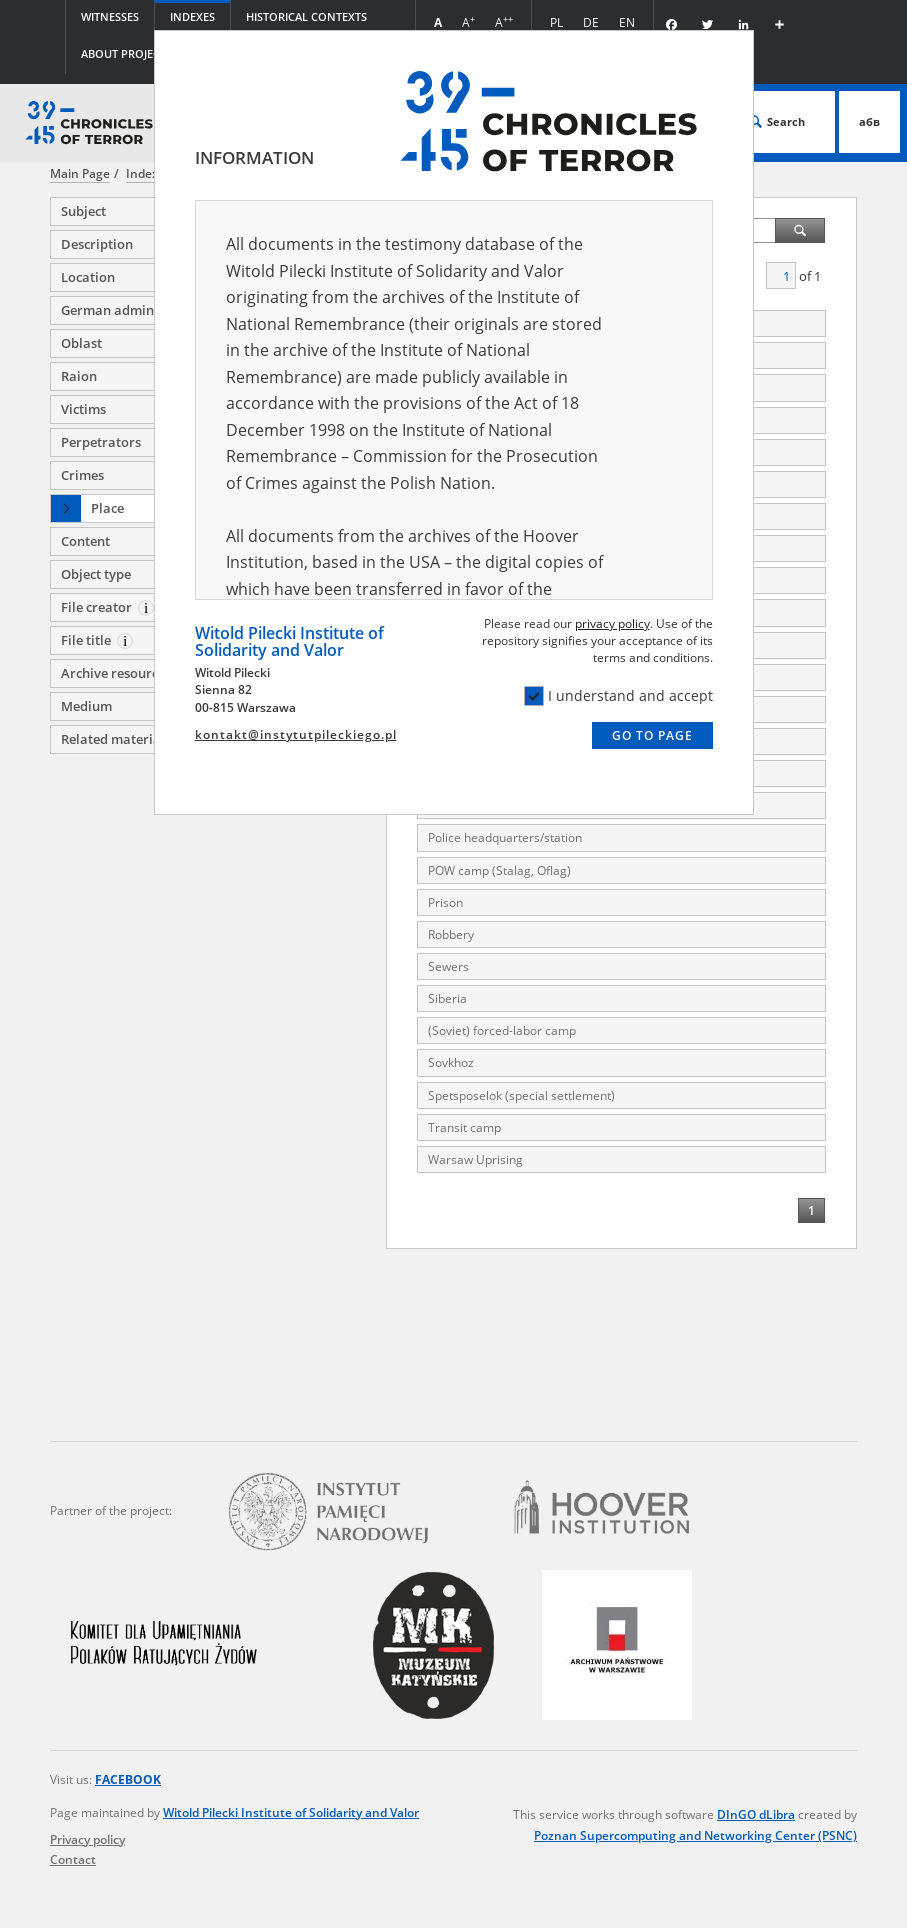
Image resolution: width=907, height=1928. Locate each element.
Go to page (652, 735)
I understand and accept (618, 696)
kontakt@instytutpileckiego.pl (296, 734)
